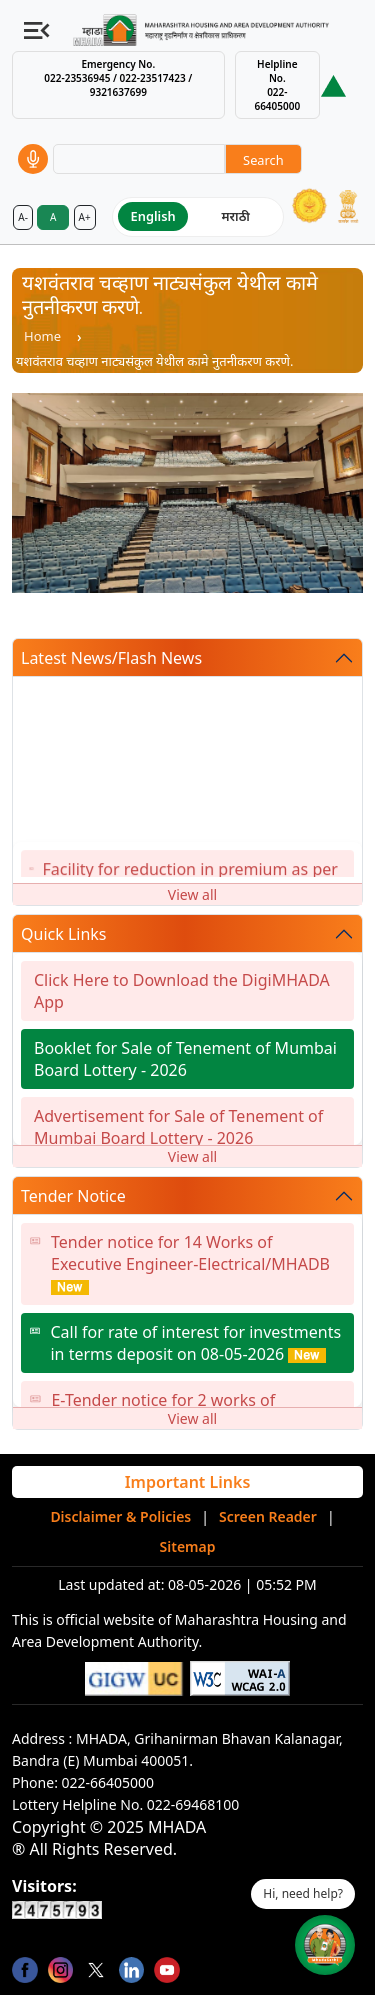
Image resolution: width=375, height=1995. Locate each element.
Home (42, 336)
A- (23, 217)
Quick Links (64, 934)
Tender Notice (73, 1196)
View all (192, 894)
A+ (85, 217)
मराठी (236, 216)
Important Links (188, 1482)
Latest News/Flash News (111, 658)
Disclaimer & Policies (120, 1516)
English (153, 216)
